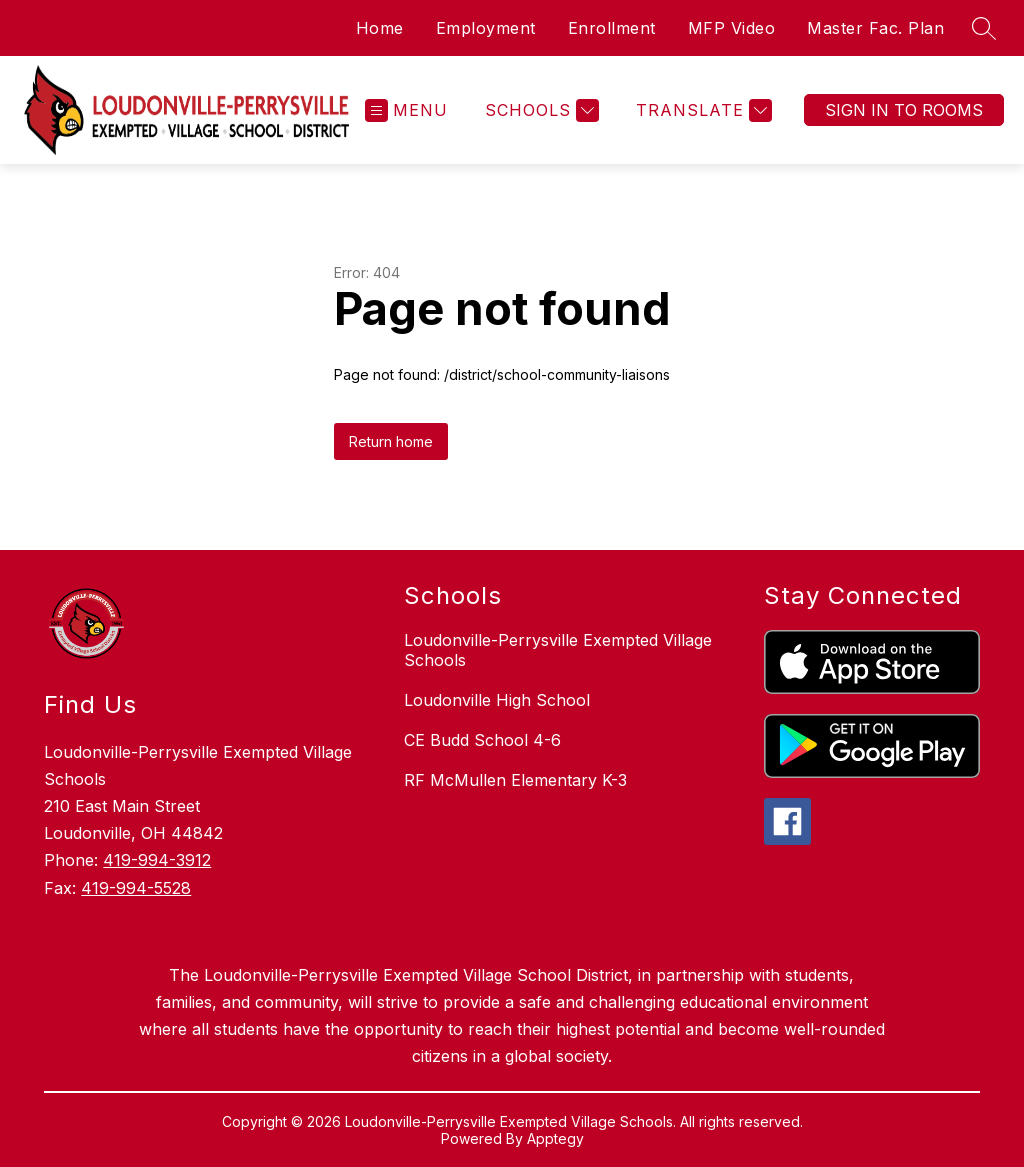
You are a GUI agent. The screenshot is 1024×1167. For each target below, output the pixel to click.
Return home (391, 441)
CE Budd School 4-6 (482, 740)
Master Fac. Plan (875, 28)
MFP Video (732, 28)
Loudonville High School (497, 700)
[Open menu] (406, 110)
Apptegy (555, 1138)
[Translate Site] (701, 110)
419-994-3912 (157, 860)
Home (380, 28)
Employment (486, 28)
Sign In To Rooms (904, 110)
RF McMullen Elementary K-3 (515, 780)
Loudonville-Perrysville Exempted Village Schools (558, 650)
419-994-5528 (136, 888)
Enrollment (612, 28)
